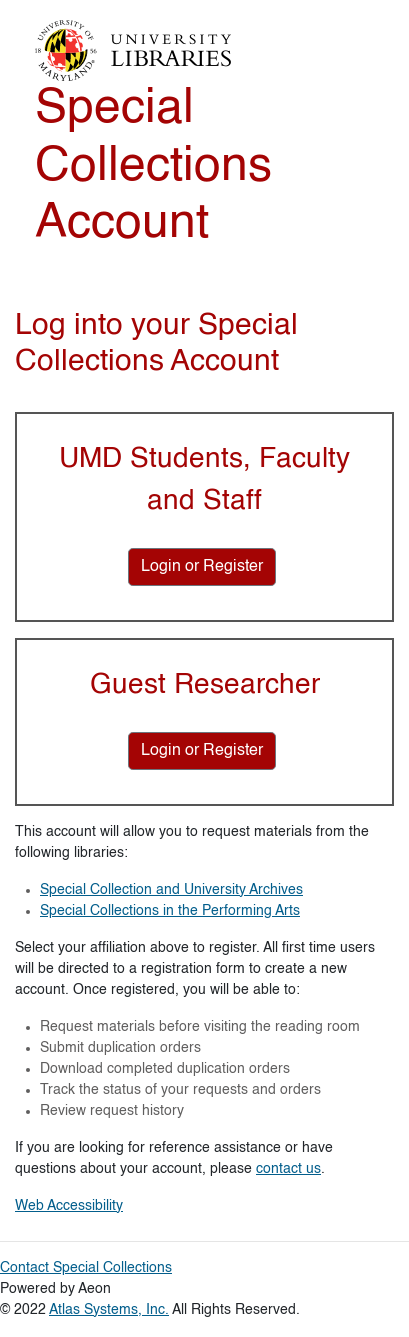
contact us (288, 1169)
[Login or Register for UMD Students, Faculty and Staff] (202, 567)
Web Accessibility (69, 1206)
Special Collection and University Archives (171, 890)
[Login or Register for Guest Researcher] (202, 751)
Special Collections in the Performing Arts (170, 911)
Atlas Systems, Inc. (109, 1310)
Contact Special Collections (86, 1268)
